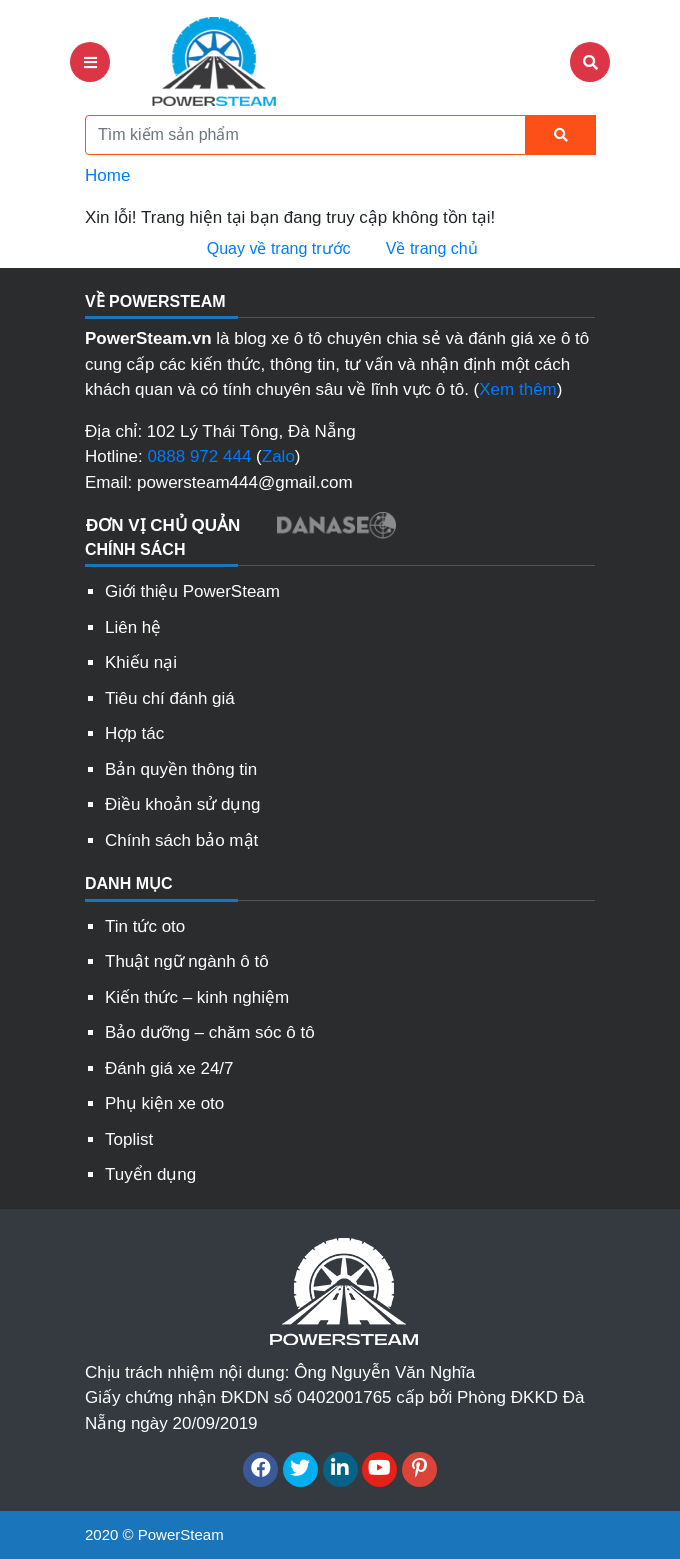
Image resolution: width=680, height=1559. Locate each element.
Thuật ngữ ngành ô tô (187, 961)
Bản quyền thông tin (181, 769)
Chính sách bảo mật (181, 840)
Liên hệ (133, 627)
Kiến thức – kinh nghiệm (197, 997)
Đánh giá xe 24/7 (169, 1068)
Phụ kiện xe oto (164, 1103)
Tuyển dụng (150, 1174)
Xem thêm (517, 389)
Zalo (278, 456)
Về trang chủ (429, 248)
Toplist (129, 1139)
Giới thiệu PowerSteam (192, 591)
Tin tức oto (145, 926)
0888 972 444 (199, 456)
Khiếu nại (141, 662)
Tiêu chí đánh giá (170, 698)
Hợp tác (134, 733)
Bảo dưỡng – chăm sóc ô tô (210, 1032)
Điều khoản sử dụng (182, 804)
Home (107, 175)
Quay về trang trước (276, 248)
